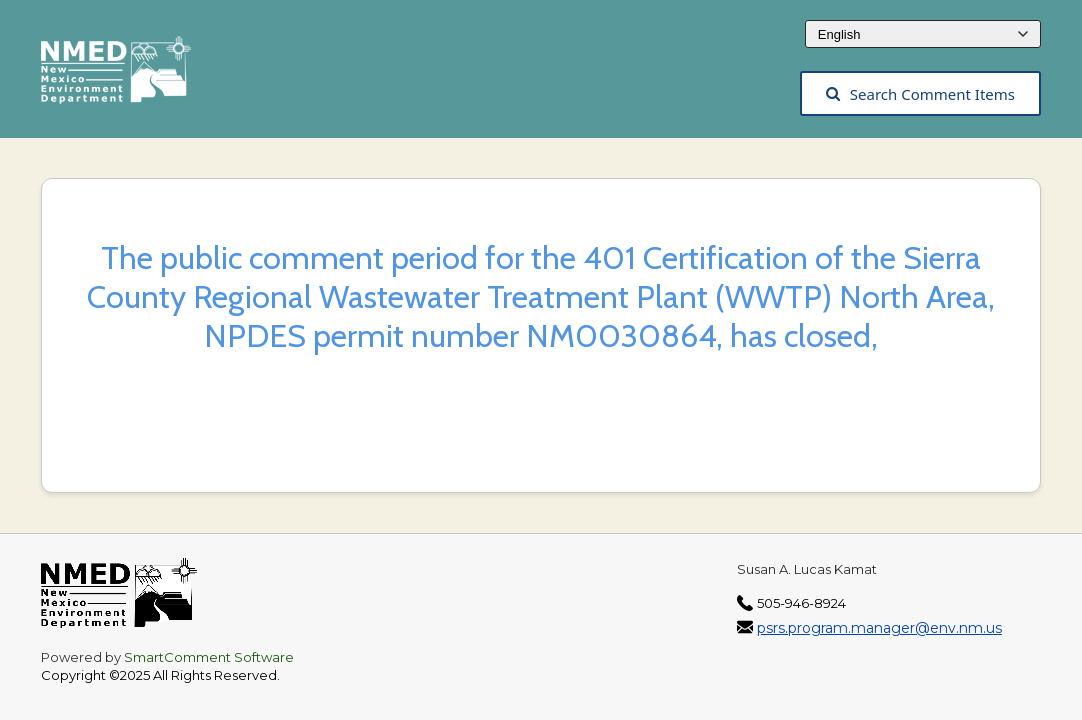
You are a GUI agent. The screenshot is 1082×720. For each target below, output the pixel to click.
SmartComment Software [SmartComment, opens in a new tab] (209, 657)
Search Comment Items (920, 94)
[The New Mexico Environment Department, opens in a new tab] (126, 76)
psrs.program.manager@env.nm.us (879, 628)
